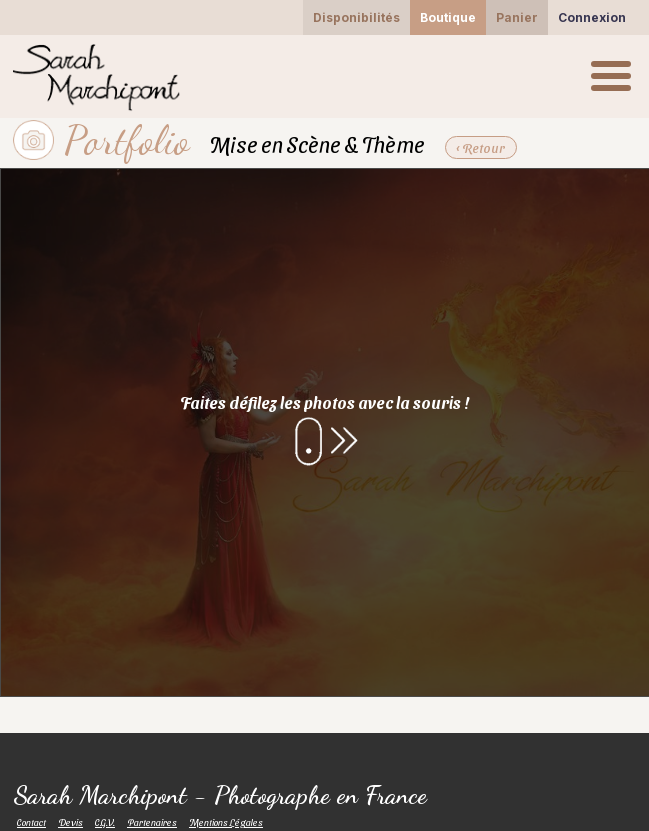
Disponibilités (356, 17)
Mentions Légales (226, 822)
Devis (70, 822)
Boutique (448, 17)
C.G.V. (105, 822)
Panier (517, 17)
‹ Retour (480, 147)
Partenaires (152, 822)
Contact (31, 822)
